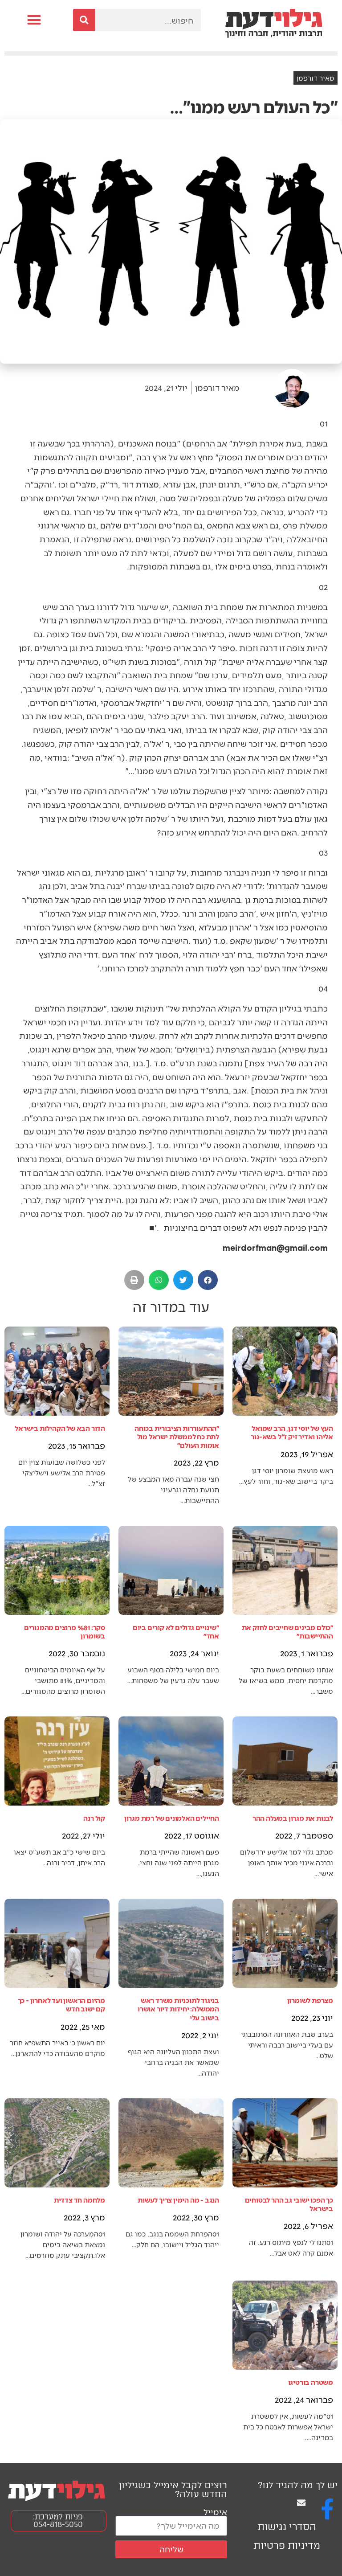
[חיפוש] (84, 20)
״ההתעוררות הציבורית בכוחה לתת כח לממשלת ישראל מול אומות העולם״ (176, 1436)
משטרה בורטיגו (310, 2382)
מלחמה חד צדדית (79, 2199)
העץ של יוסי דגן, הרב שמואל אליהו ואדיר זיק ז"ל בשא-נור (292, 1432)
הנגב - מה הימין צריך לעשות (178, 2199)
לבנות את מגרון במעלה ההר (292, 1818)
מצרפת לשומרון (310, 2000)
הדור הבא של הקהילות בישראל (60, 1428)
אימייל (215, 2511)
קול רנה (94, 1818)
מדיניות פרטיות (286, 2545)
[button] (34, 20)
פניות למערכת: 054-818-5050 (58, 2520)
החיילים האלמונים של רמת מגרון (171, 1818)
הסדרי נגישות (286, 2527)
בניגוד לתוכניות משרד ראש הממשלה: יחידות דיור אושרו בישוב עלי (178, 2008)
